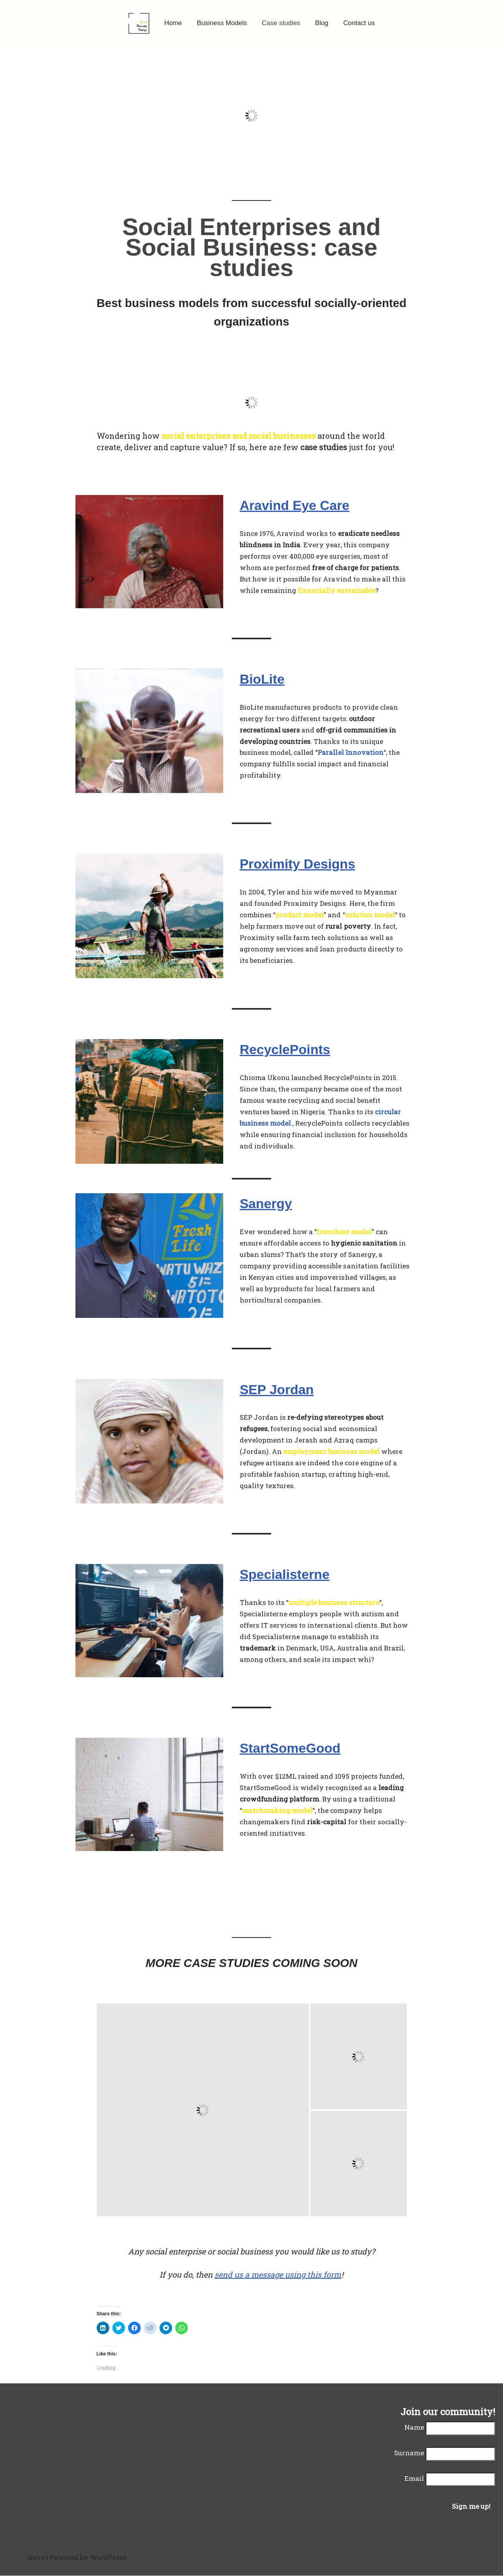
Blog (322, 23)
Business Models (221, 23)
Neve (36, 2557)
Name (414, 2427)
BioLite (262, 679)
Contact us (359, 23)
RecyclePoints (285, 1050)
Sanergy (266, 1203)
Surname (409, 2453)
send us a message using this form (278, 2275)
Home (172, 23)
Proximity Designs (298, 864)
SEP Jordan (277, 1389)
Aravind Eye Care (295, 506)
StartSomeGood (290, 1748)
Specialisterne (285, 1575)
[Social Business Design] (138, 23)
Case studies (281, 23)
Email (414, 2478)
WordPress (108, 2557)
